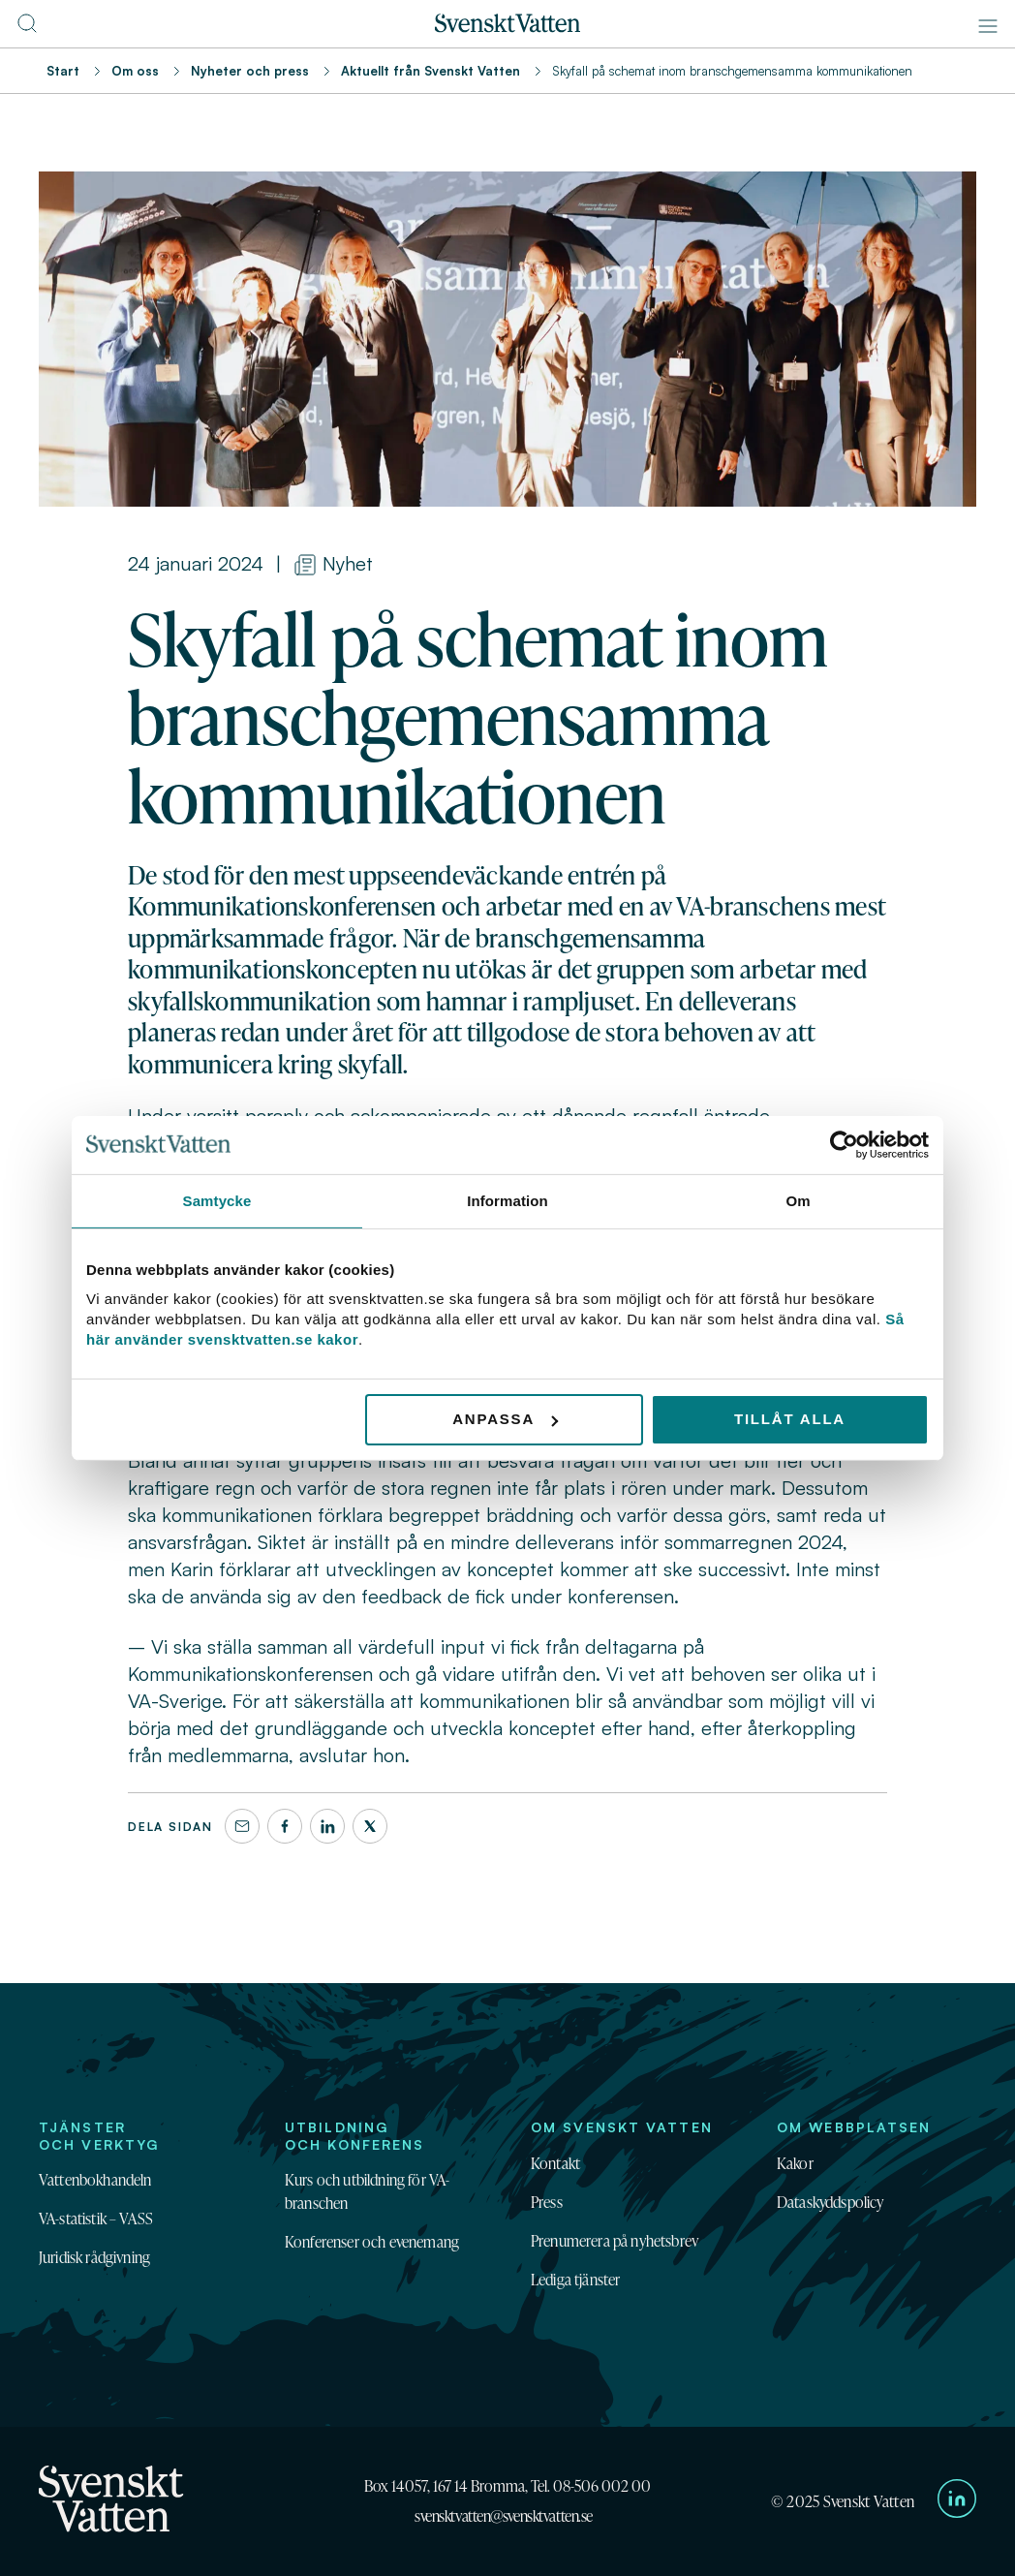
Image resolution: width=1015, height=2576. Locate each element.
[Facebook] (284, 1826)
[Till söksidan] (27, 29)
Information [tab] (507, 1200)
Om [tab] (797, 1200)
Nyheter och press (250, 70)
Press (547, 2202)
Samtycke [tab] (217, 1200)
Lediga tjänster (575, 2279)
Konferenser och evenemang (372, 2241)
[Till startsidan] (507, 27)
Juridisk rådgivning (94, 2257)
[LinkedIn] (327, 1826)
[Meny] (988, 26)
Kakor (795, 2163)
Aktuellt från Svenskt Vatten (430, 70)
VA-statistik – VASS (96, 2218)
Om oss (135, 70)
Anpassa (505, 1419)
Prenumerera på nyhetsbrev (614, 2240)
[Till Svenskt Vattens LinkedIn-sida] (957, 2501)
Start (62, 70)
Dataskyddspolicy (830, 2202)
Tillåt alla (790, 1419)
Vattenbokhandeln (95, 2179)
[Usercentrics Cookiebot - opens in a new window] (844, 1144)
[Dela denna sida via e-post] (242, 1826)
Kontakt (555, 2163)
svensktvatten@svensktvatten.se (504, 2516)
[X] (370, 1826)
